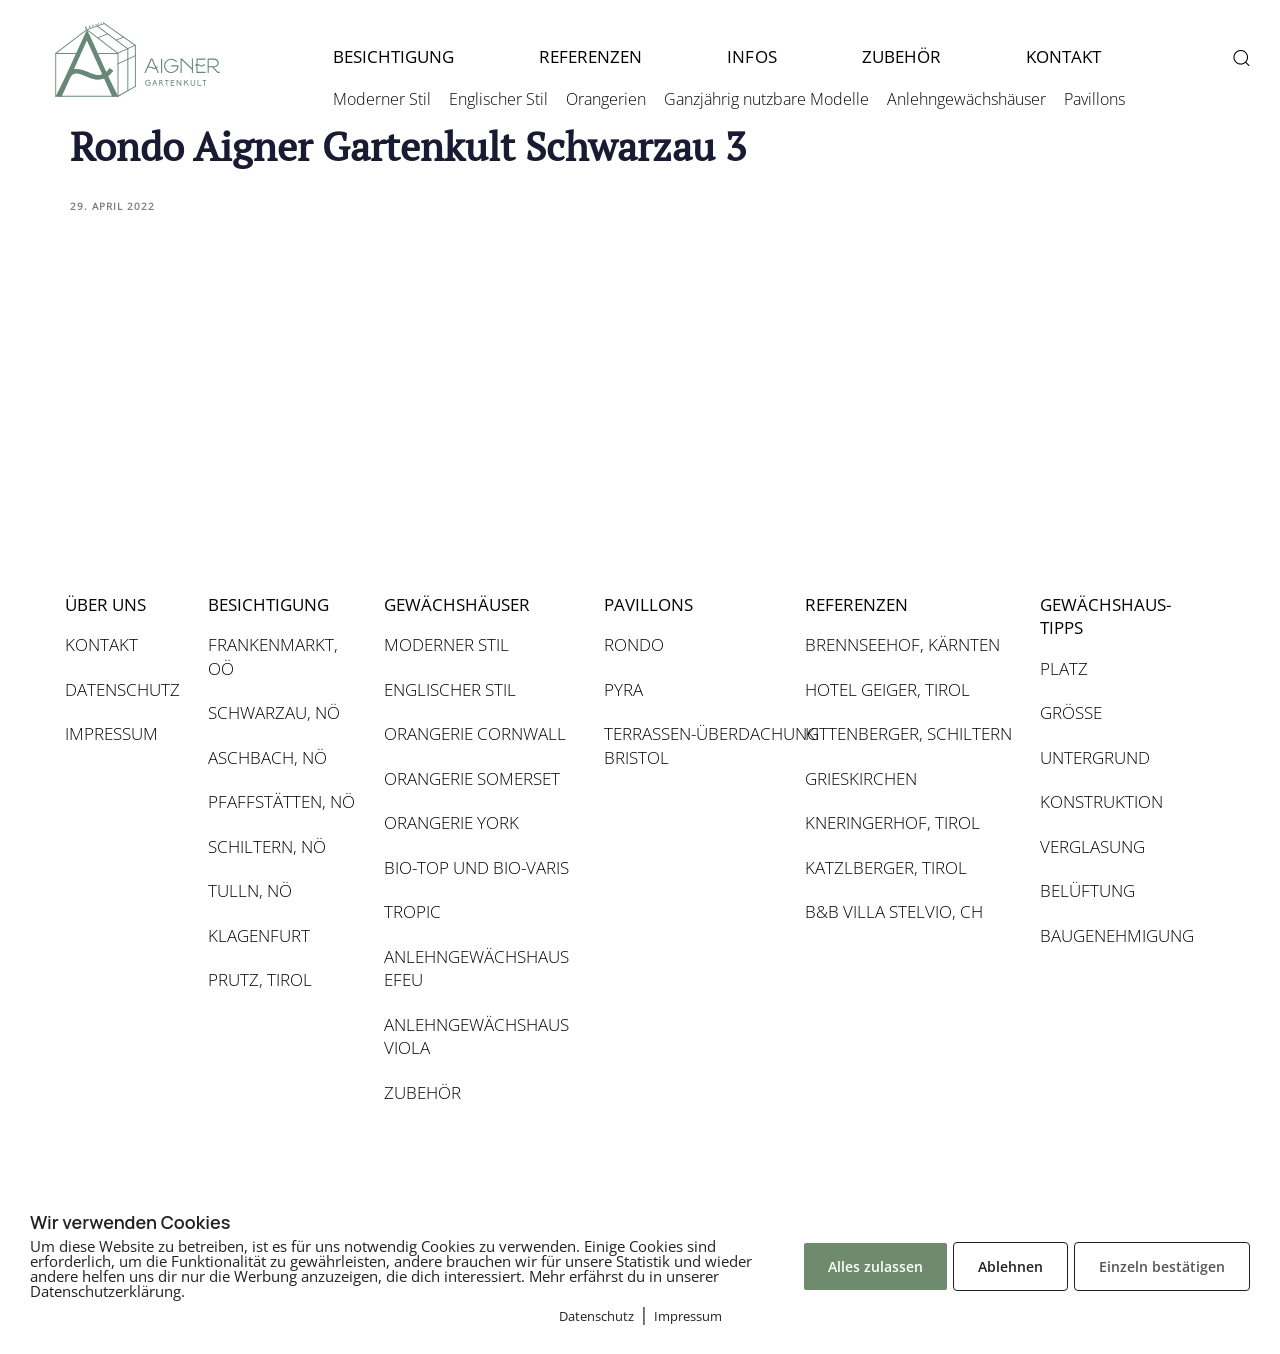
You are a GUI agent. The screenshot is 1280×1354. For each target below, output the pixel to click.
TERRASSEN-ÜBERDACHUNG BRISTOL (694, 745)
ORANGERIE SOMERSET (472, 778)
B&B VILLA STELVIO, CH (894, 911)
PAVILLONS (648, 604)
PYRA (623, 689)
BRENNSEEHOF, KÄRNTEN (902, 644)
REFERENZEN (590, 56)
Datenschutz (596, 1316)
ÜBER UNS (105, 604)
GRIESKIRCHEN (861, 778)
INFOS (751, 56)
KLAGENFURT (259, 935)
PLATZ (1064, 668)
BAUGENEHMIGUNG (1115, 935)
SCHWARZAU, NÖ (274, 712)
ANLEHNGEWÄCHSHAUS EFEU (476, 968)
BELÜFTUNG (1087, 890)
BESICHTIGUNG (393, 56)
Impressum (688, 1316)
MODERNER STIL (446, 644)
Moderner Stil (382, 99)
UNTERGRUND (1095, 757)
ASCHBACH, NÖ (267, 757)
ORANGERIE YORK (451, 822)
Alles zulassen (875, 1266)
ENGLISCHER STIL (450, 689)
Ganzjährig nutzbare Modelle (766, 99)
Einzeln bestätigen (1162, 1266)
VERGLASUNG (1092, 846)
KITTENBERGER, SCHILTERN (908, 733)
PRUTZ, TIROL (260, 979)
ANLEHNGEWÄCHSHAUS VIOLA (476, 1036)
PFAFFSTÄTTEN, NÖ (281, 801)
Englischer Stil (498, 99)
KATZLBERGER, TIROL (886, 867)
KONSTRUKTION (1101, 801)
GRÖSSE (1071, 712)
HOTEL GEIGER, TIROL (887, 689)
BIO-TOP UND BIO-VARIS (476, 867)
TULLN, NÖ (250, 890)
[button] (1240, 57)
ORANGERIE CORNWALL (475, 733)
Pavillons (1094, 99)
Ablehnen (1010, 1266)
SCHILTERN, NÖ (267, 846)
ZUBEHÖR (901, 56)
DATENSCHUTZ (122, 689)
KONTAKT (1063, 56)
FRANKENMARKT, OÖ (273, 656)
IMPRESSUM (111, 733)
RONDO (634, 644)
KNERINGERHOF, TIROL (892, 822)
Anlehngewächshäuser (966, 99)
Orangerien (606, 99)
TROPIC (412, 911)
